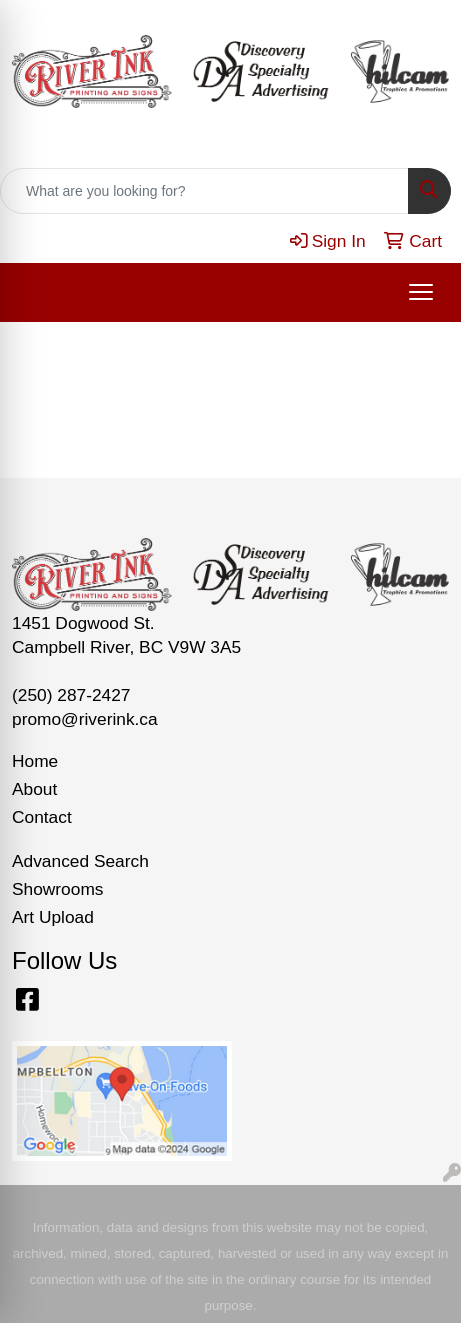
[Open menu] (421, 292)
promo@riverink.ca (85, 719)
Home (35, 761)
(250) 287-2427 (71, 695)
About (34, 789)
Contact (42, 817)
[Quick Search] (204, 191)
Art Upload (53, 917)
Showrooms (58, 889)
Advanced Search (80, 861)
